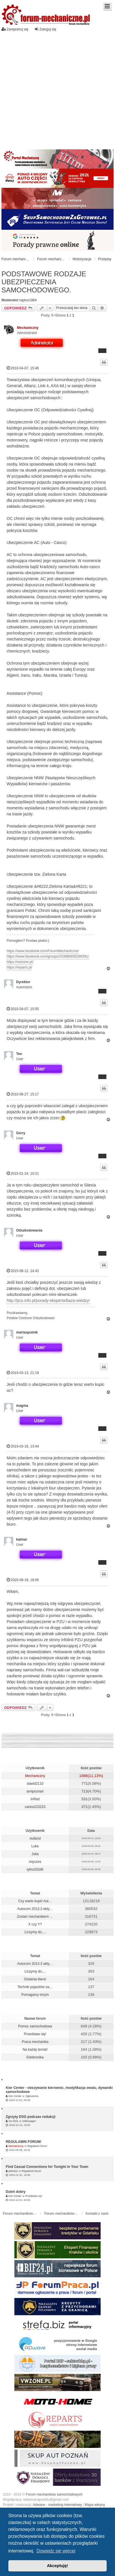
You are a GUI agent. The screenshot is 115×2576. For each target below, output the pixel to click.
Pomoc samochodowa (35, 2026)
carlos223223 (35, 1807)
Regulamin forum (37, 2146)
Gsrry (20, 1133)
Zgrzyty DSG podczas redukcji (30, 2117)
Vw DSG (13, 2121)
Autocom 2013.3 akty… (35, 1909)
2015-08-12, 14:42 (23, 1271)
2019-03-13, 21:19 (23, 1373)
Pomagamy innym (35, 1995)
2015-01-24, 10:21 (23, 1173)
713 (84, 1791)
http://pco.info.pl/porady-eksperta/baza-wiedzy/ (48, 1300)
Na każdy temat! (35, 2050)
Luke (35, 1846)
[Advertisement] (54, 88)
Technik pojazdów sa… (35, 1987)
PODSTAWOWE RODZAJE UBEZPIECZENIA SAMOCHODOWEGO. (43, 282)
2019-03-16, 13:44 (23, 1446)
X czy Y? (35, 1924)
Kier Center (15, 2096)
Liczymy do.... (34, 1932)
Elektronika (34, 2057)
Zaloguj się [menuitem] (45, 29)
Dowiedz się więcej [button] (56, 2550)
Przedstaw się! (35, 2034)
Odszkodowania (29, 1230)
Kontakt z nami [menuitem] (97, 2214)
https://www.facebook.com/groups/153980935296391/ (48, 956)
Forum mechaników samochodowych (54, 2494)
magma (22, 1406)
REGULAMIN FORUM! (23, 2142)
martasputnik (27, 1332)
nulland (35, 1838)
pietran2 (13, 2171)
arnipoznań (34, 1791)
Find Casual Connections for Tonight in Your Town (47, 2167)
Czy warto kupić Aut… (35, 1901)
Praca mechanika (35, 2042)
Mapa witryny (95, 2505)
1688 (83, 1776)
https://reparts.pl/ (19, 967)
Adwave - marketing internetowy (57, 2505)
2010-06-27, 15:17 (23, 1094)
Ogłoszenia (31, 2096)
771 (84, 1783)
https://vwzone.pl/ (20, 962)
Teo (19, 1054)
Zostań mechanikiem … (35, 1917)
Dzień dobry (16, 2192)
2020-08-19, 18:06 (23, 1580)
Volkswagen (29, 2121)
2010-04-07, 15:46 (23, 368)
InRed (35, 1799)
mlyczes (35, 1862)
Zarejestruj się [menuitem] (14, 29)
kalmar (21, 1539)
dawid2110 (35, 1784)
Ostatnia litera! (35, 1979)
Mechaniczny (28, 328)
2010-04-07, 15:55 (23, 1009)
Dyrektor (23, 982)
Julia (35, 1854)
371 (84, 1807)
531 (84, 1799)
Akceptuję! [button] (57, 2565)
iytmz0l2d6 (35, 1869)
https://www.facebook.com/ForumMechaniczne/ (43, 951)
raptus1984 (28, 300)
